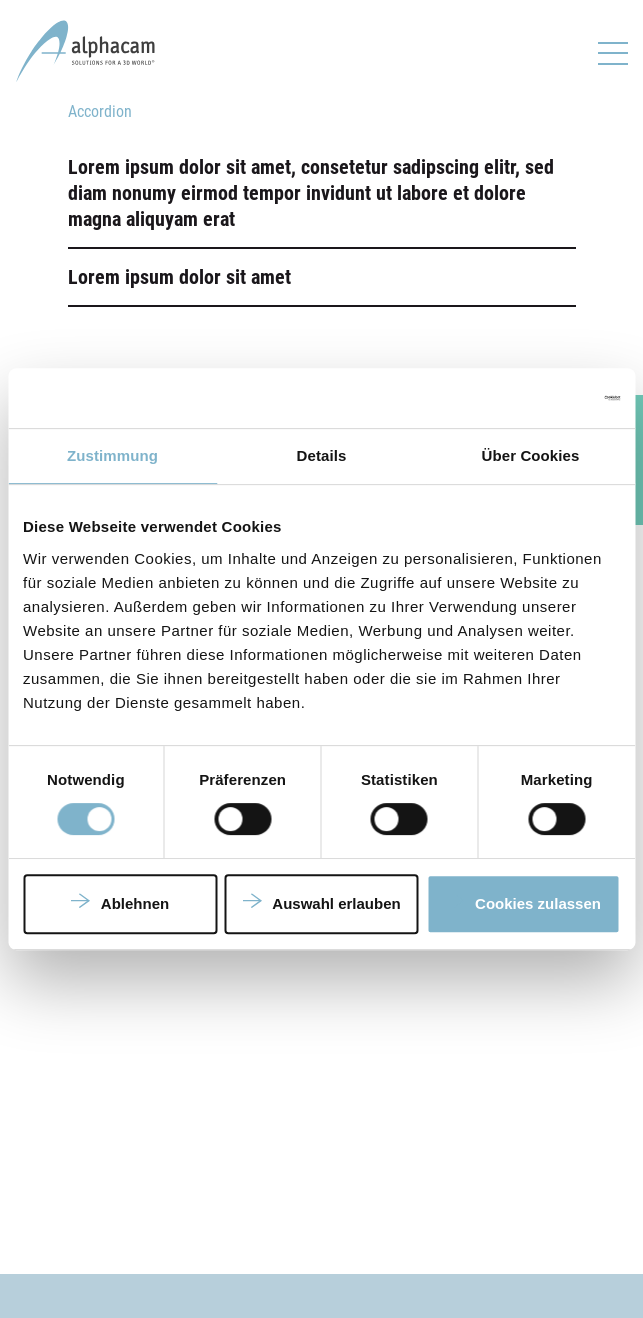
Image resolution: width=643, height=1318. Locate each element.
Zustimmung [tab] (112, 455)
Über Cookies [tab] (531, 455)
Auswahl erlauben (336, 903)
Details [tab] (322, 455)
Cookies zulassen (538, 903)
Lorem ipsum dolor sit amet (179, 277)
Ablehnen (135, 903)
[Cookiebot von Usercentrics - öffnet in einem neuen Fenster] (532, 398)
